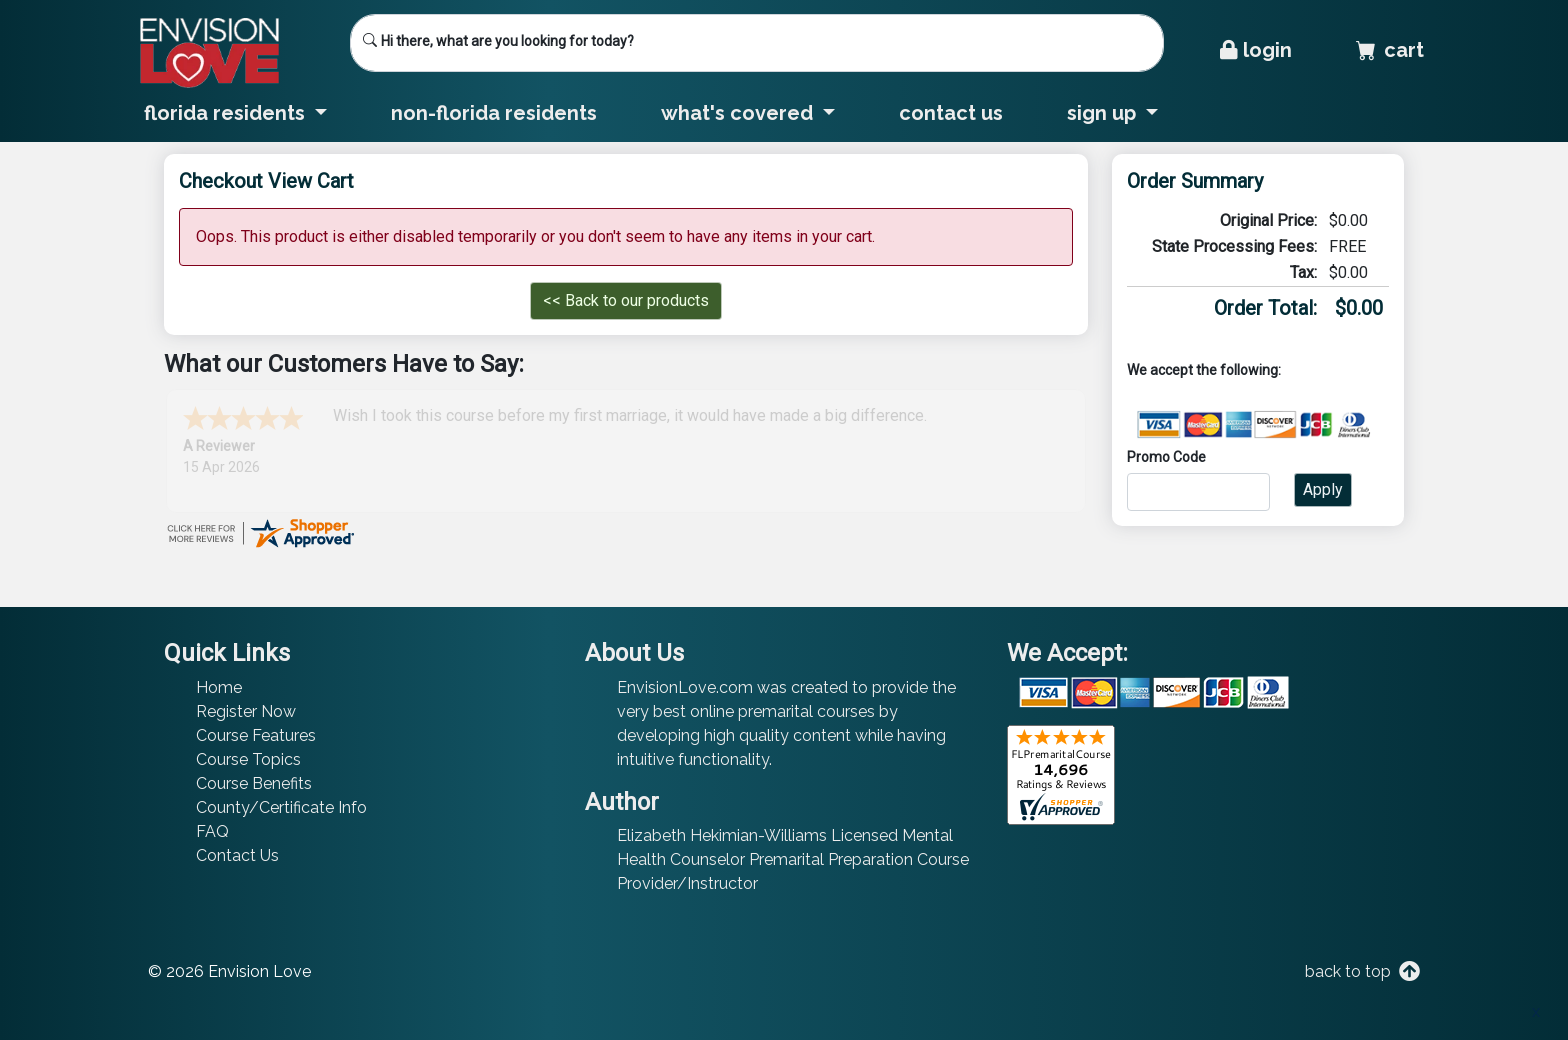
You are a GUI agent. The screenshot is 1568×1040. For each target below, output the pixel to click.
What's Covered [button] (739, 113)
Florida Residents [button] (227, 113)
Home (219, 687)
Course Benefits (254, 783)
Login (1256, 50)
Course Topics (248, 759)
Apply (1323, 489)
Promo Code (1166, 457)
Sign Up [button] (1104, 113)
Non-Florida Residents (494, 113)
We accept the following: (1204, 370)
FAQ (212, 831)
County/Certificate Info (281, 807)
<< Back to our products (626, 300)
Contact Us (951, 113)
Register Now (246, 711)
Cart (1390, 50)
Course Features (256, 735)
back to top (1360, 971)
